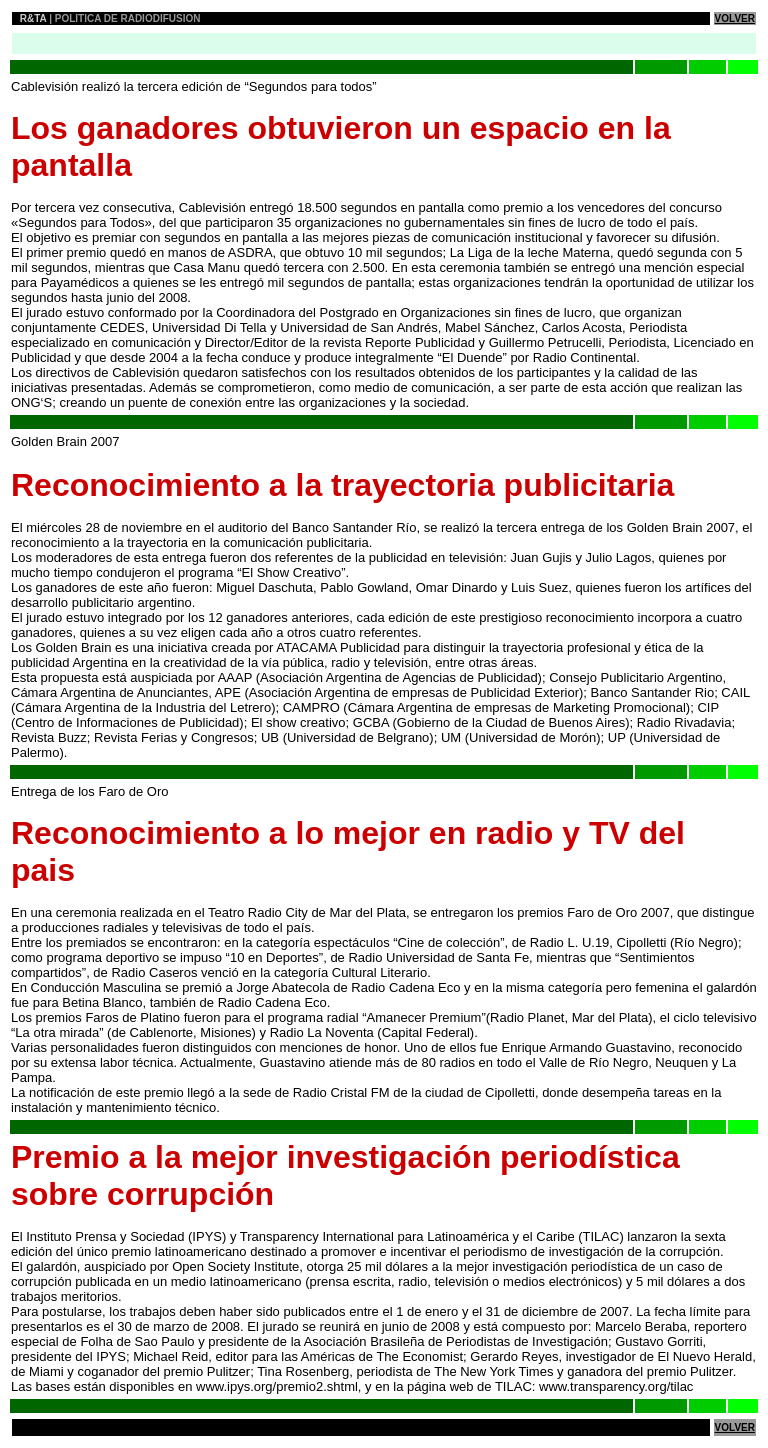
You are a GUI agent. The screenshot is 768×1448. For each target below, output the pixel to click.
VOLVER (735, 18)
